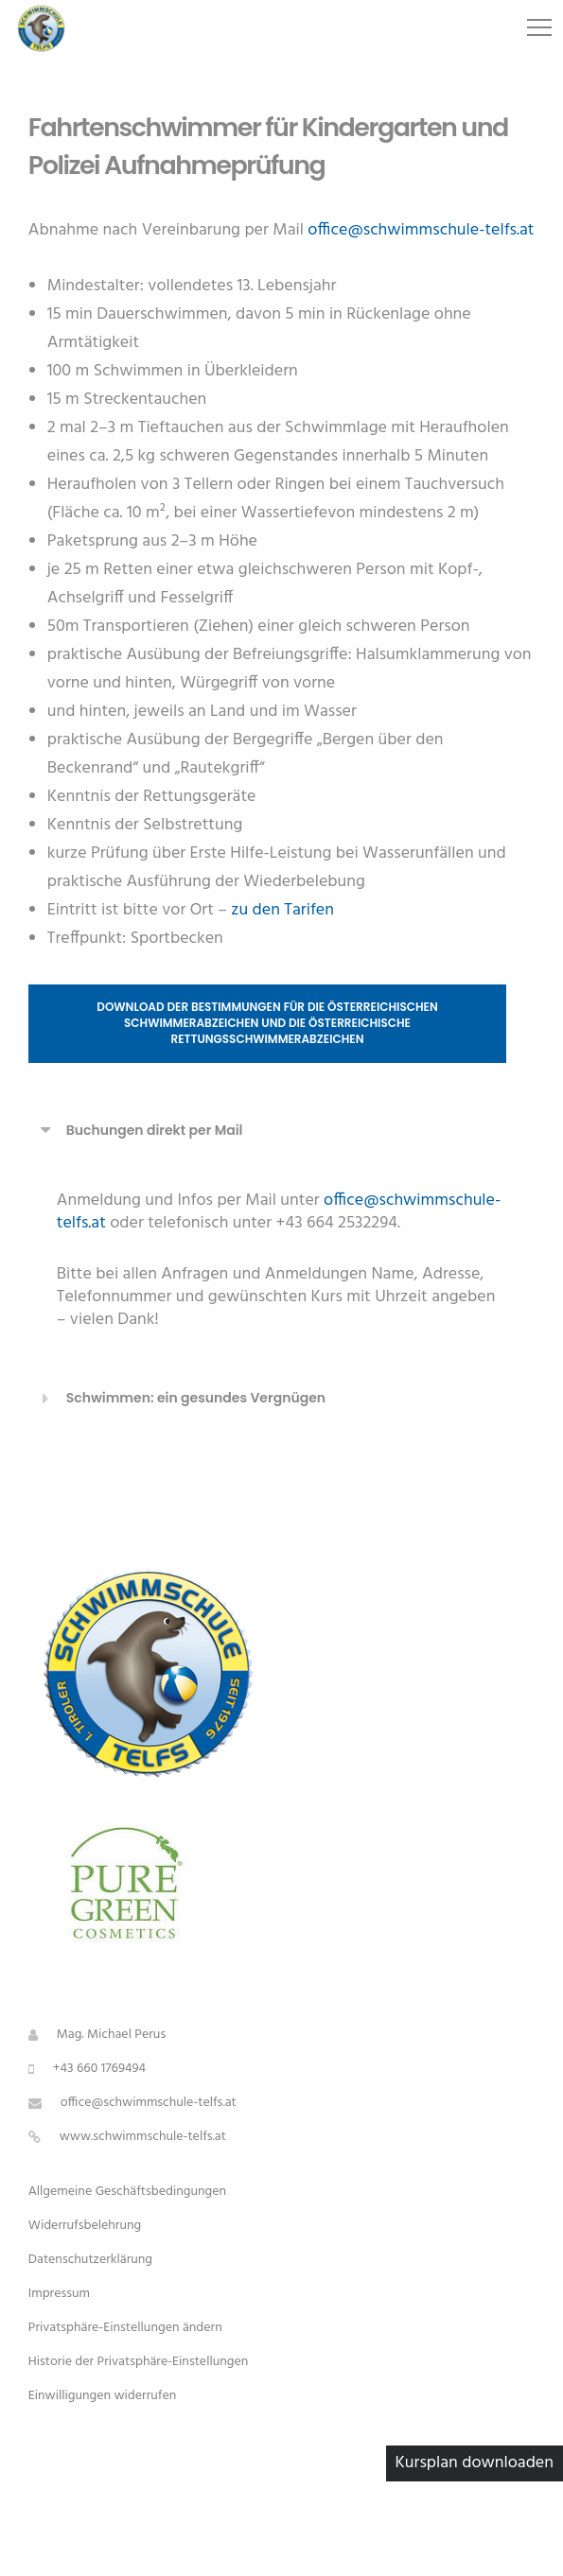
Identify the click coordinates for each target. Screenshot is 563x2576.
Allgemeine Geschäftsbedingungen (127, 2191)
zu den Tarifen (282, 910)
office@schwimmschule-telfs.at (421, 230)
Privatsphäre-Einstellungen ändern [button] (125, 2328)
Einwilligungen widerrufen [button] (102, 2396)
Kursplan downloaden (475, 2463)
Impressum (59, 2294)
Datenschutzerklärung (90, 2260)
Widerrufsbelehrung (85, 2226)
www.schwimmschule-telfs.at (143, 2137)
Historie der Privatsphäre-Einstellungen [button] (138, 2362)
